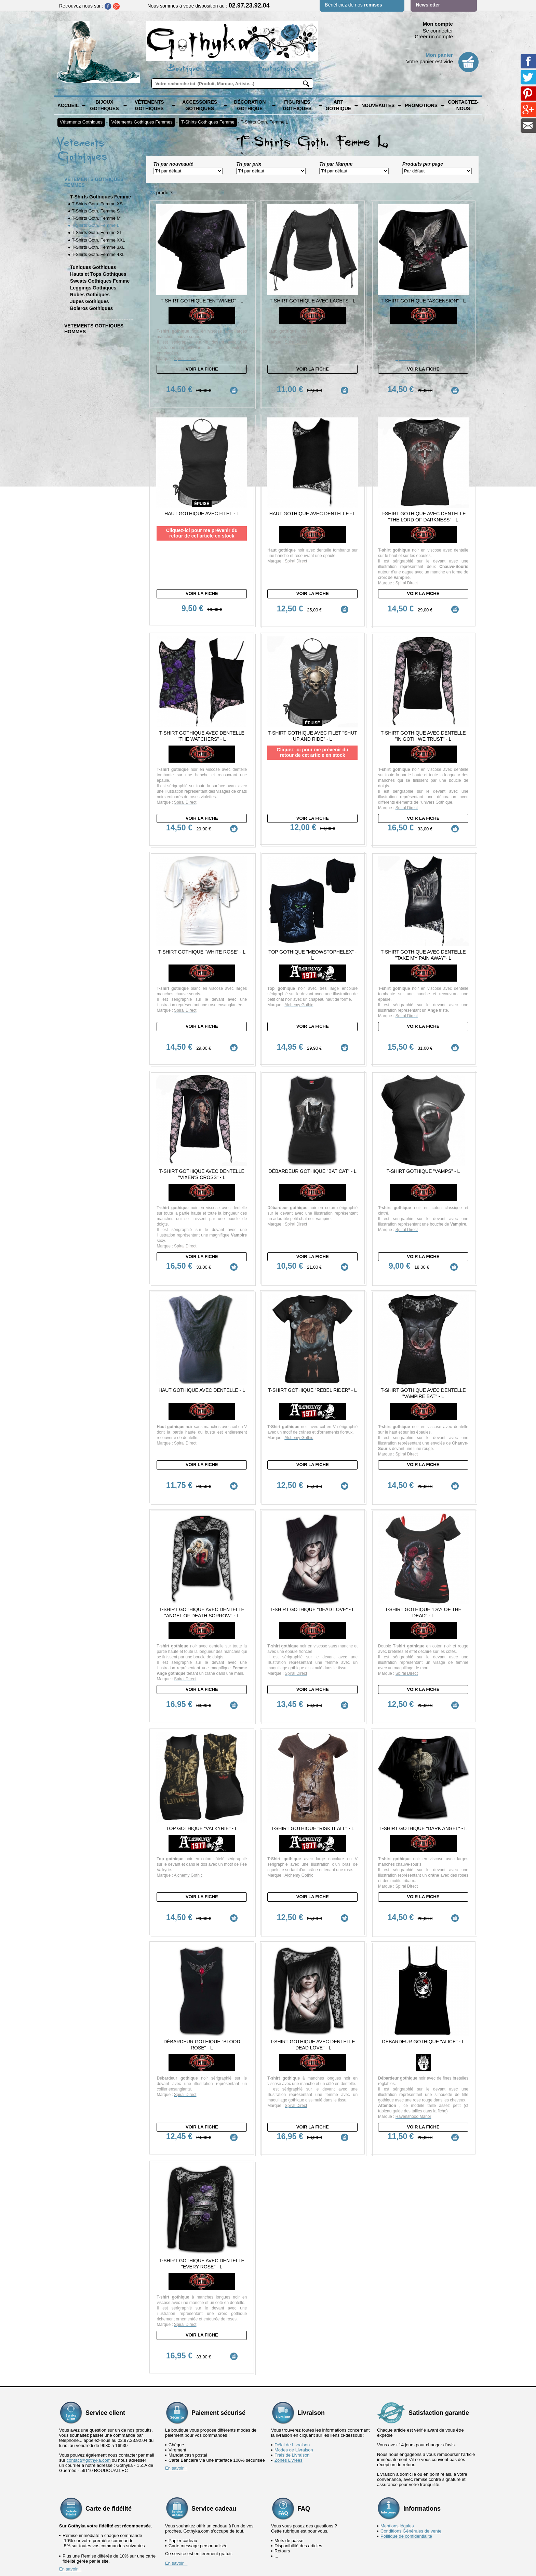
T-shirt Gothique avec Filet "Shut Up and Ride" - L (312, 721)
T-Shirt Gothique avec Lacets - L (313, 300)
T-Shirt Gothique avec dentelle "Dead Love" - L (312, 1996)
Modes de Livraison (293, 2392)
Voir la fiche (202, 369)
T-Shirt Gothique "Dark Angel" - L (423, 1790)
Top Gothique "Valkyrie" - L (201, 1790)
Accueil (68, 105)
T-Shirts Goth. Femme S (96, 210)
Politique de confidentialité (406, 2478)
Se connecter (438, 31)
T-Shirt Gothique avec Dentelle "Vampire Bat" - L (423, 1370)
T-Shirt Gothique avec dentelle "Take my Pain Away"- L (423, 941)
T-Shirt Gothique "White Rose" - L (201, 938)
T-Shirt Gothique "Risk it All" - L (312, 1790)
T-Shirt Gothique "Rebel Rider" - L (312, 1367)
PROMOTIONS (421, 105)
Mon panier (439, 55)
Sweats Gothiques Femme (100, 281)
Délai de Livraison (292, 2387)
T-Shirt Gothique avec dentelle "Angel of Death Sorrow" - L (201, 1579)
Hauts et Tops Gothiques (98, 274)
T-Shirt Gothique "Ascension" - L (423, 300)
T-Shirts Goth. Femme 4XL (98, 254)
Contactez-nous (463, 105)
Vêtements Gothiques (149, 105)
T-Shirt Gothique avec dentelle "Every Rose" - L (201, 2216)
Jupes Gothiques (89, 301)
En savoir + (176, 2410)
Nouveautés (377, 105)
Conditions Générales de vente (411, 2473)
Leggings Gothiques (93, 287)
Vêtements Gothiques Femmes (142, 122)
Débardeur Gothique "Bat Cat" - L (313, 1147)
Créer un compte (434, 36)
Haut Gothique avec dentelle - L (312, 503)
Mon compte (438, 24)
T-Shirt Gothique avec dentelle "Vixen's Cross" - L (201, 1150)
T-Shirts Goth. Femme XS (97, 203)
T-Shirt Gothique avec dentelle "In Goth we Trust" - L (423, 721)
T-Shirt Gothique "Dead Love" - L (312, 1576)
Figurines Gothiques (297, 105)
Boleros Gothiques (91, 308)
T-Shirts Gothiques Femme (207, 122)
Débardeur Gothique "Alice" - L (423, 1993)
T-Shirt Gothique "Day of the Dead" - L (423, 1579)
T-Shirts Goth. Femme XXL (98, 240)
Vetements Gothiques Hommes (93, 328)
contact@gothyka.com (89, 2402)
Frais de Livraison (292, 2397)
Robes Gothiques (90, 294)
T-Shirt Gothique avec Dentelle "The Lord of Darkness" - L (423, 507)
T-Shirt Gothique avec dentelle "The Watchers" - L (201, 721)
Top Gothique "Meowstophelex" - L (312, 941)
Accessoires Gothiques (199, 105)
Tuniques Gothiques (93, 267)
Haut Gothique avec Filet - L (201, 503)
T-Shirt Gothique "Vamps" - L (423, 1147)
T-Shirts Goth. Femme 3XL (98, 247)
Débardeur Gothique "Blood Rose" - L (201, 1996)
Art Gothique (338, 105)
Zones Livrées (288, 2402)
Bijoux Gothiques (104, 105)
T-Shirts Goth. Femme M (96, 218)
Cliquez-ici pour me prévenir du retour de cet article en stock (202, 523)
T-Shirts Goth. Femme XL (97, 232)
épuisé (201, 493)
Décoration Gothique (250, 105)
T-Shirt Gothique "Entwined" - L (202, 300)
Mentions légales (397, 2468)
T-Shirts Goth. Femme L (264, 122)
